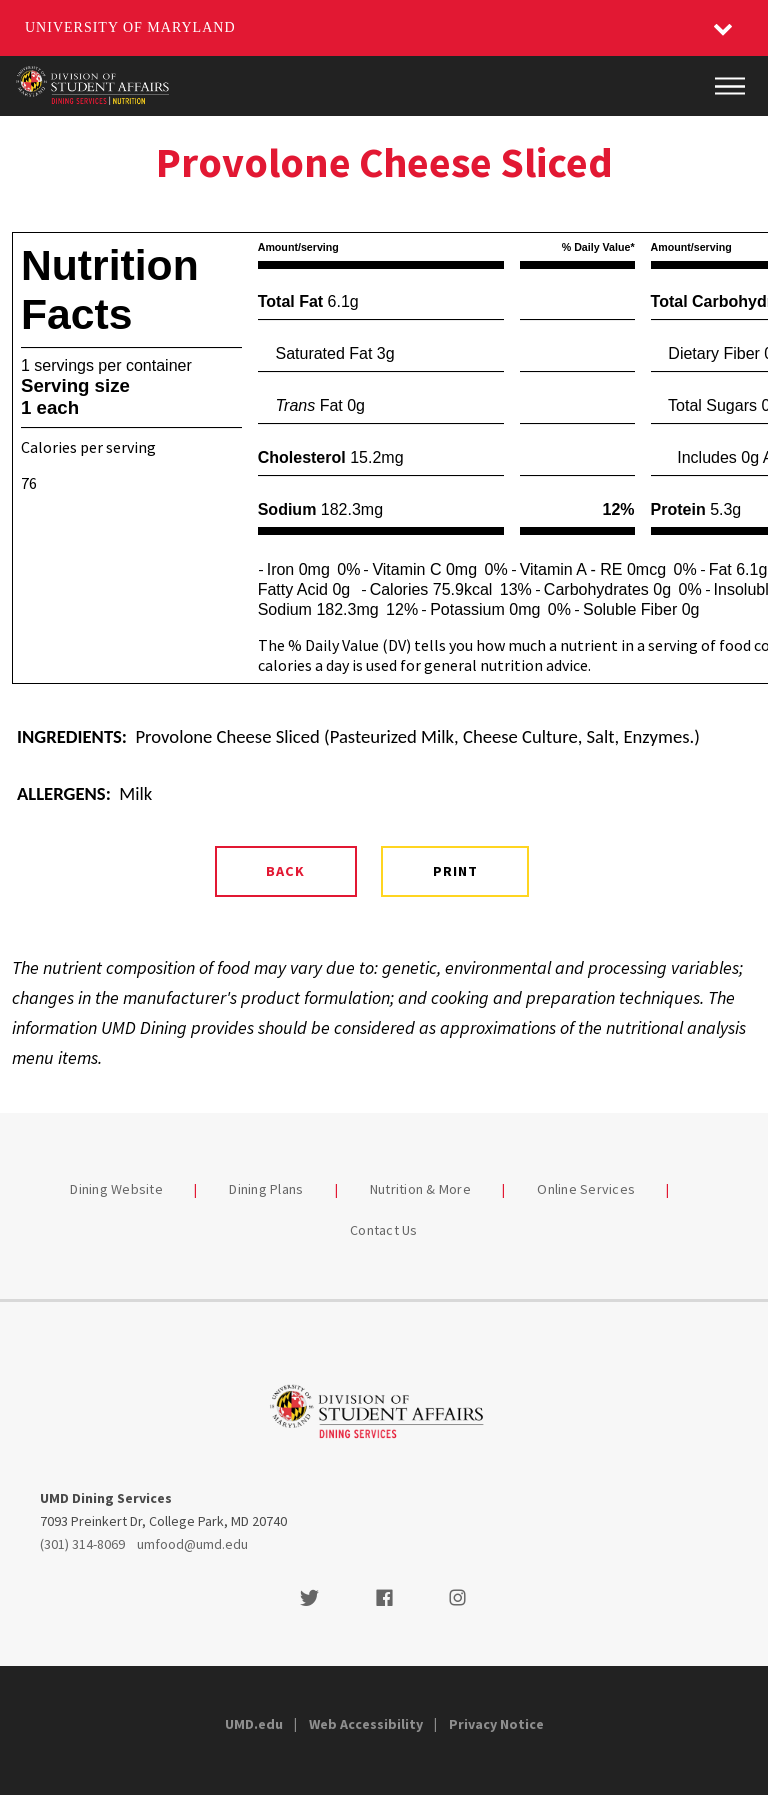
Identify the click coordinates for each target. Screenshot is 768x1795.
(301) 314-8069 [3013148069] (82, 1544)
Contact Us (384, 1230)
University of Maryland (130, 27)
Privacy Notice (496, 1724)
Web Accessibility (366, 1724)
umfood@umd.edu (192, 1544)
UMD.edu (254, 1724)
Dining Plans (266, 1189)
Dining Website (116, 1189)
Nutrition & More (420, 1189)
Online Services (586, 1189)
